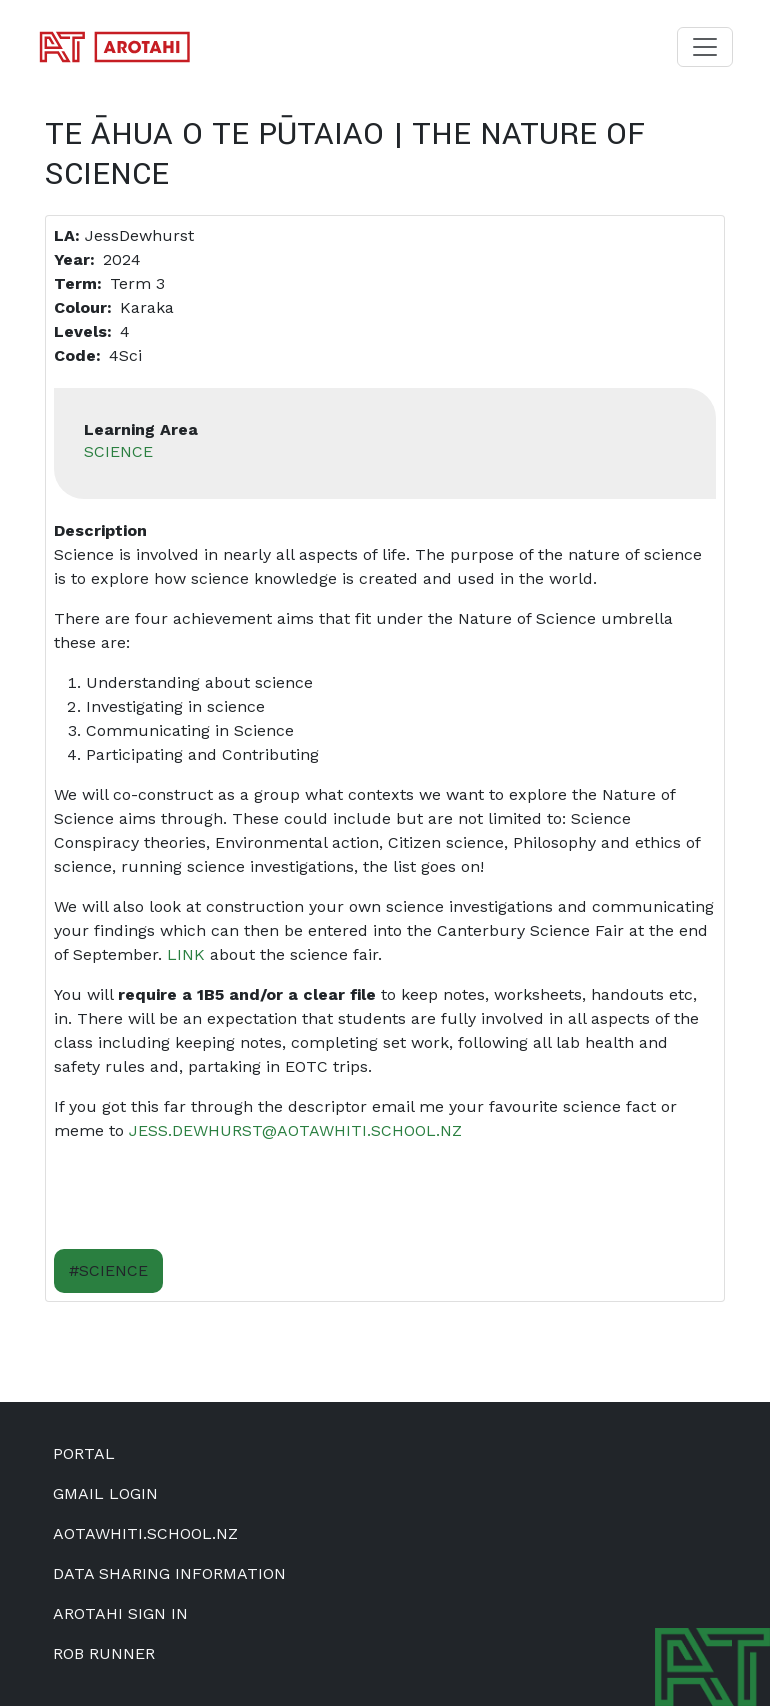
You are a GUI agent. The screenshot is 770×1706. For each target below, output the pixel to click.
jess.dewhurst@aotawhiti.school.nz (295, 1130)
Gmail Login (105, 1493)
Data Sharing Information (169, 1573)
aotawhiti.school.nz (145, 1533)
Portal (84, 1453)
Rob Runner (104, 1653)
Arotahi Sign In (120, 1613)
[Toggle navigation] (705, 47)
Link (186, 954)
